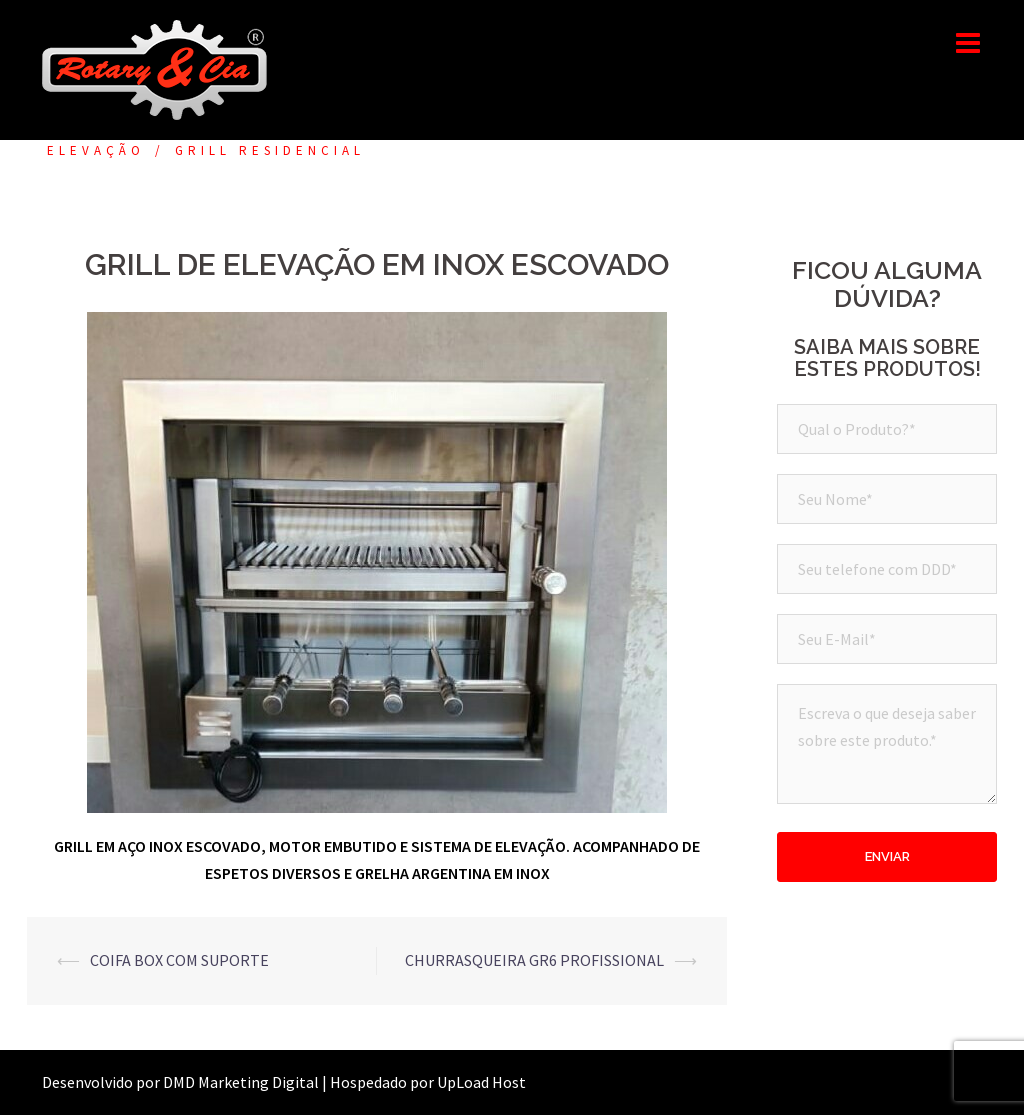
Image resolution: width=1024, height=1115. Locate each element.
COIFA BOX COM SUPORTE (179, 960)
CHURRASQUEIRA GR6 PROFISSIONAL (534, 960)
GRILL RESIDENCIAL (270, 150)
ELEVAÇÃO (96, 150)
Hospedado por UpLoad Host (428, 1082)
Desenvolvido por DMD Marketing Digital (180, 1082)
